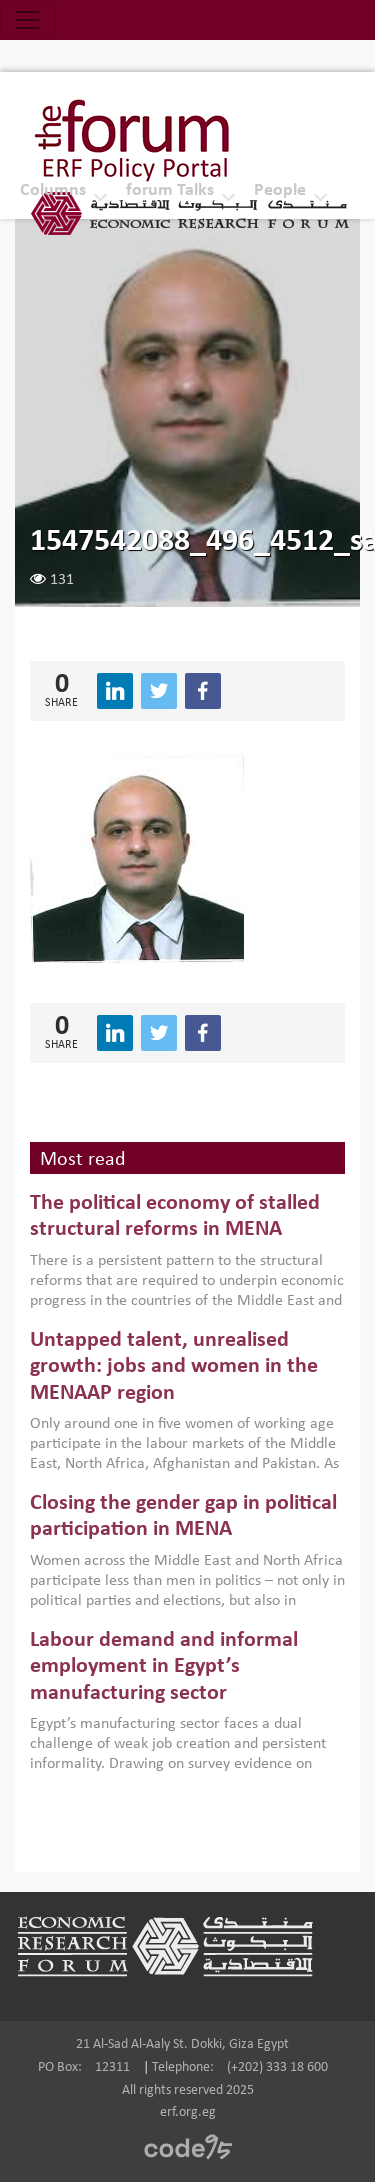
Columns (53, 190)
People (280, 190)
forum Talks (170, 190)
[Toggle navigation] (28, 20)
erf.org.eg (188, 2112)
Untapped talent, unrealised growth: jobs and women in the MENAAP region (174, 1367)
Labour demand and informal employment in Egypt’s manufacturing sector (164, 1667)
